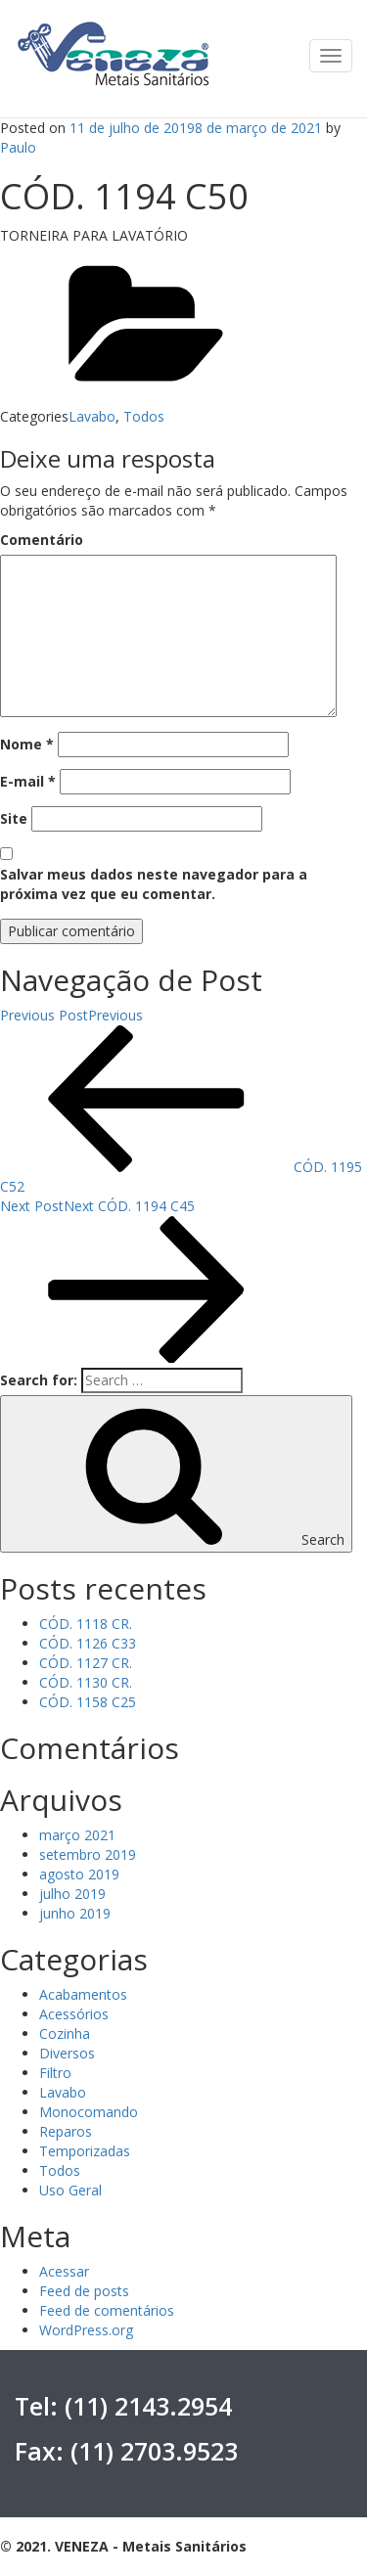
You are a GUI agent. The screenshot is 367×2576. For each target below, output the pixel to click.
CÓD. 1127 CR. (85, 1662)
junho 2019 (75, 1913)
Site (13, 818)
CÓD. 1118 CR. (85, 1623)
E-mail (28, 781)
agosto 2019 (79, 1874)
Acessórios (74, 2014)
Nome (27, 744)
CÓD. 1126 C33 (87, 1643)
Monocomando (88, 2111)
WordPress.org (86, 2330)
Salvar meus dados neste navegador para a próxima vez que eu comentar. (153, 884)
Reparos (65, 2131)
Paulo (18, 147)
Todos (143, 416)
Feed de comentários (106, 2310)
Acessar (64, 2271)
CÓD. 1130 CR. (85, 1682)
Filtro (55, 2072)
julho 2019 (72, 1893)
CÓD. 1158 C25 (87, 1702)
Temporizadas (84, 2151)
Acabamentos (83, 1994)
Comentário (41, 539)
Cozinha (64, 2033)
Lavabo (92, 416)
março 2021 (77, 1835)
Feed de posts (84, 2291)
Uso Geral (70, 2190)
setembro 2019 (87, 1854)
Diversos (67, 2053)
